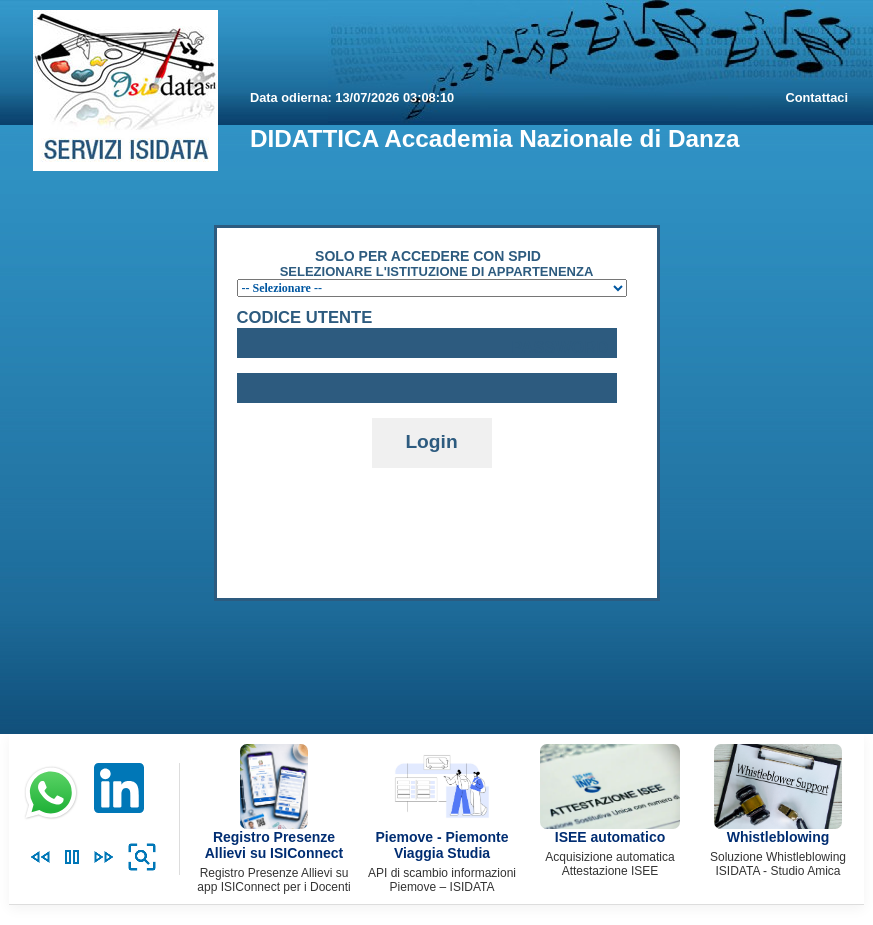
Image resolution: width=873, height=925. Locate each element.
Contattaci (816, 97)
